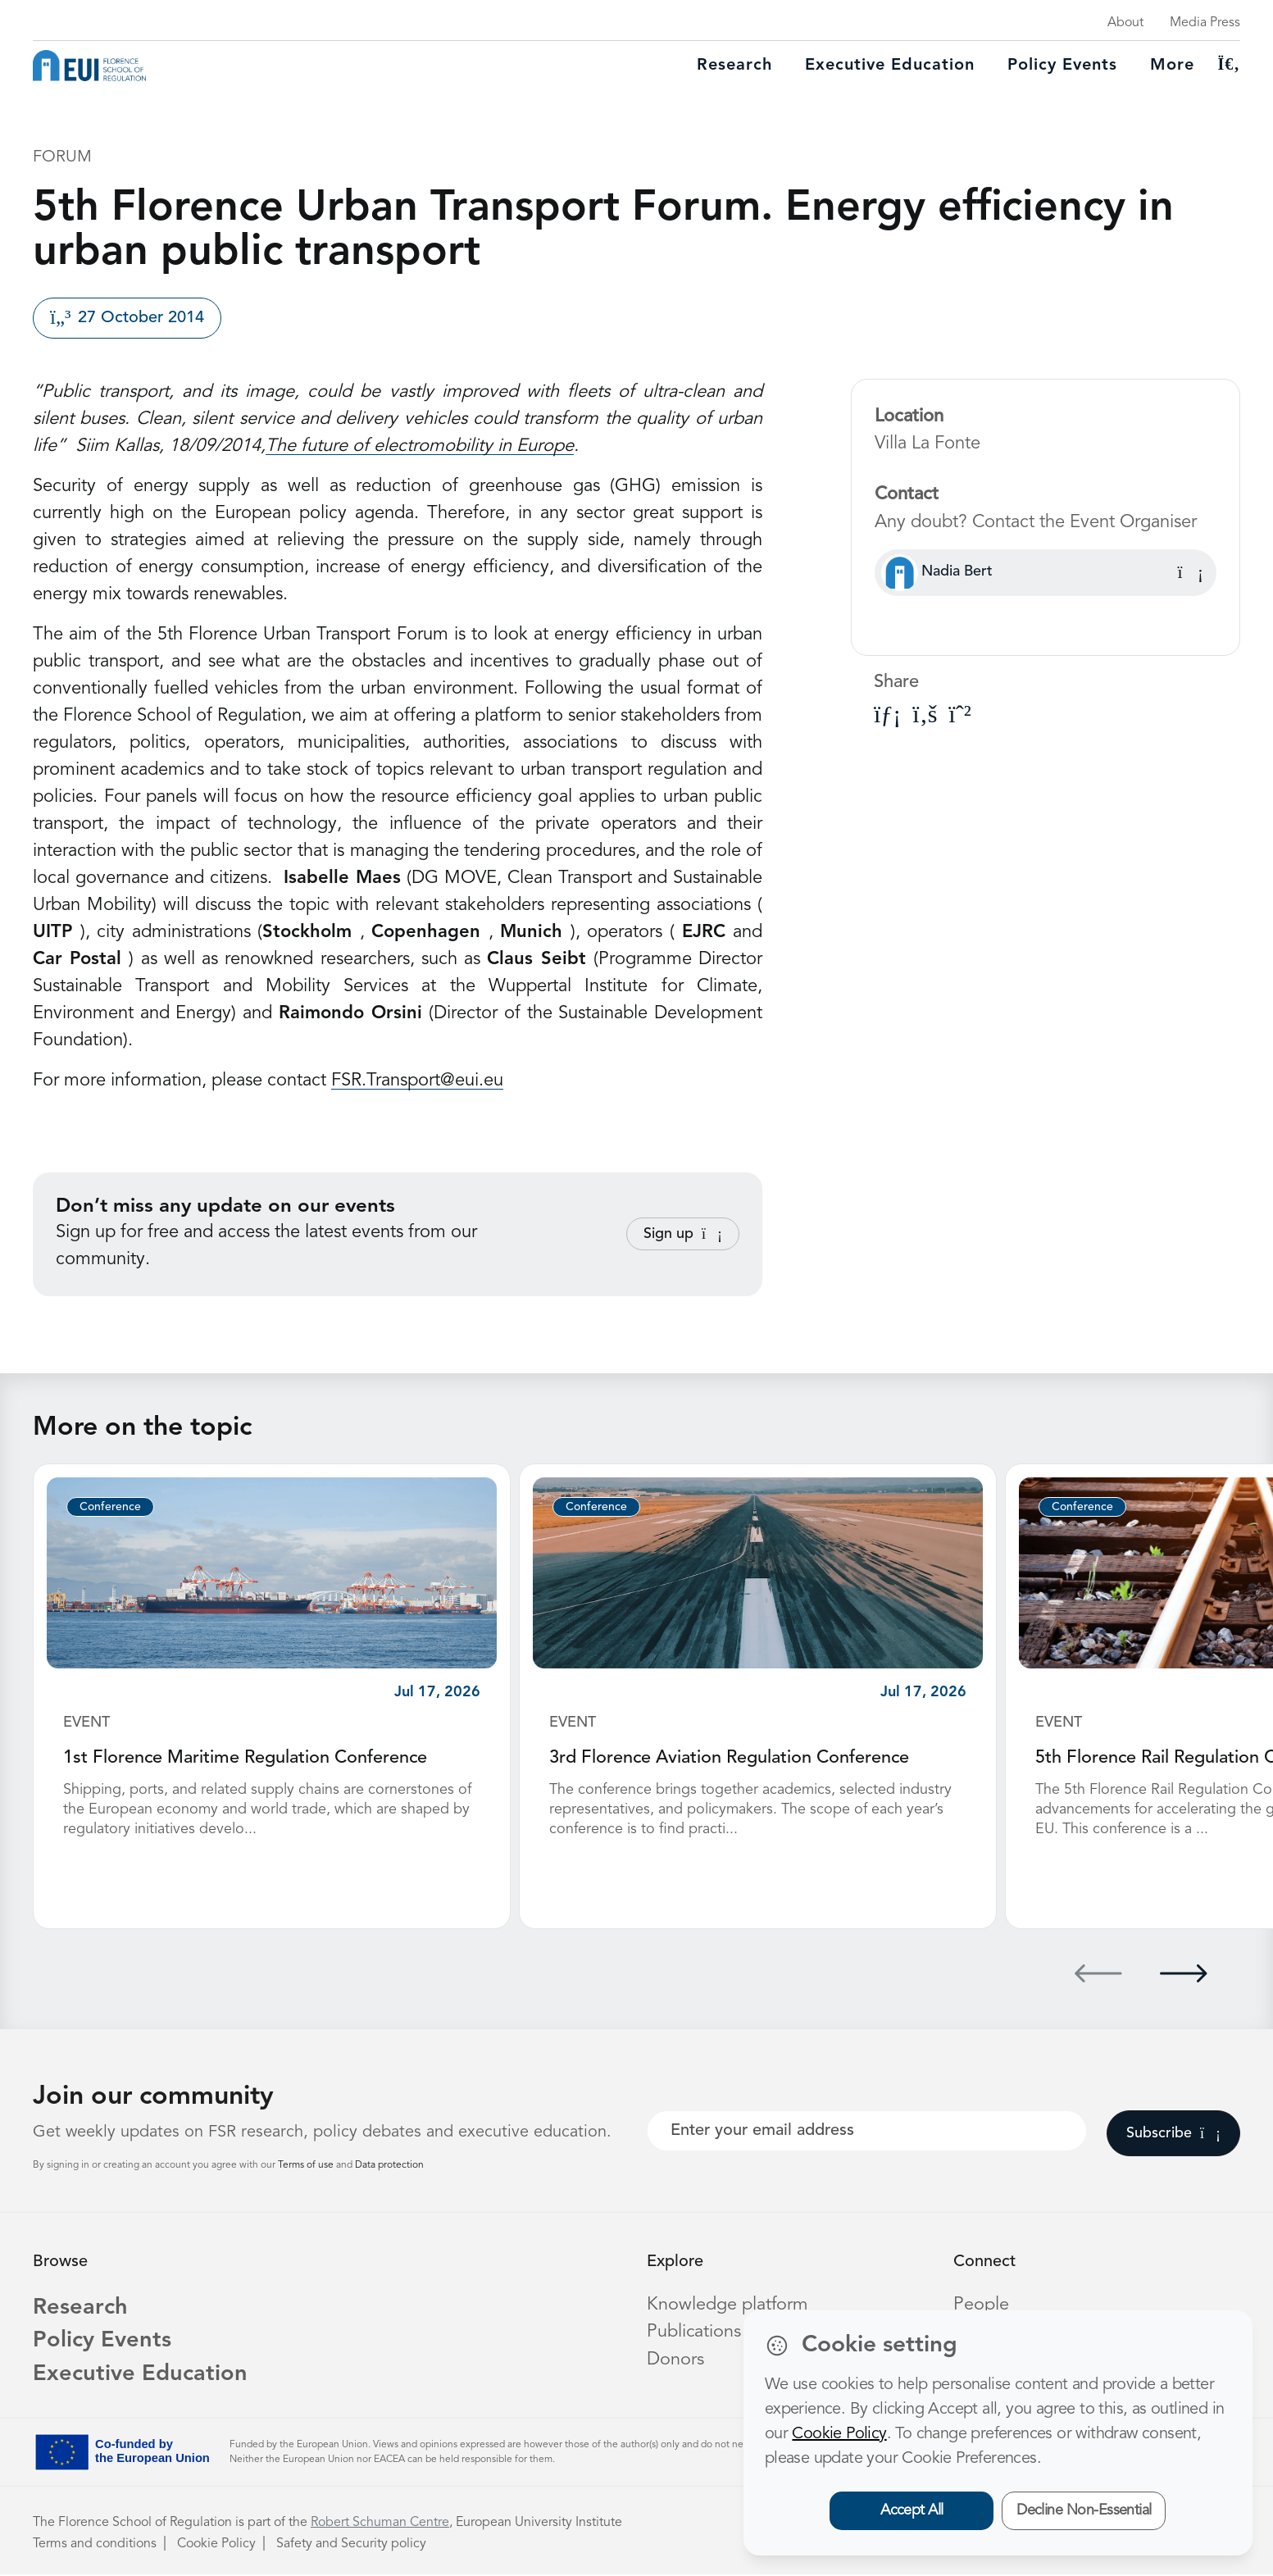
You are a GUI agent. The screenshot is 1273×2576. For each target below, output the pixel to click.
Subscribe (1173, 2131)
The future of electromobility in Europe (420, 446)
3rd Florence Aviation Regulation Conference (730, 1758)
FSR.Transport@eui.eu (417, 1081)
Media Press (1205, 23)
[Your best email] (867, 2129)
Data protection (389, 2164)
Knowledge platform (728, 2303)
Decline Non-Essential (1084, 2510)
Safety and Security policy (351, 2545)
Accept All (911, 2510)
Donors (675, 2357)
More (1172, 65)
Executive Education (142, 2375)
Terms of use (307, 2164)
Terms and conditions (95, 2545)
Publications (694, 2330)
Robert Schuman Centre (380, 2524)
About (1125, 23)
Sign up (682, 1234)
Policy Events (1062, 65)
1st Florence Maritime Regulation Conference (246, 1758)
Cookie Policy (216, 2545)
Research (734, 65)
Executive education (890, 65)
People (981, 2303)
